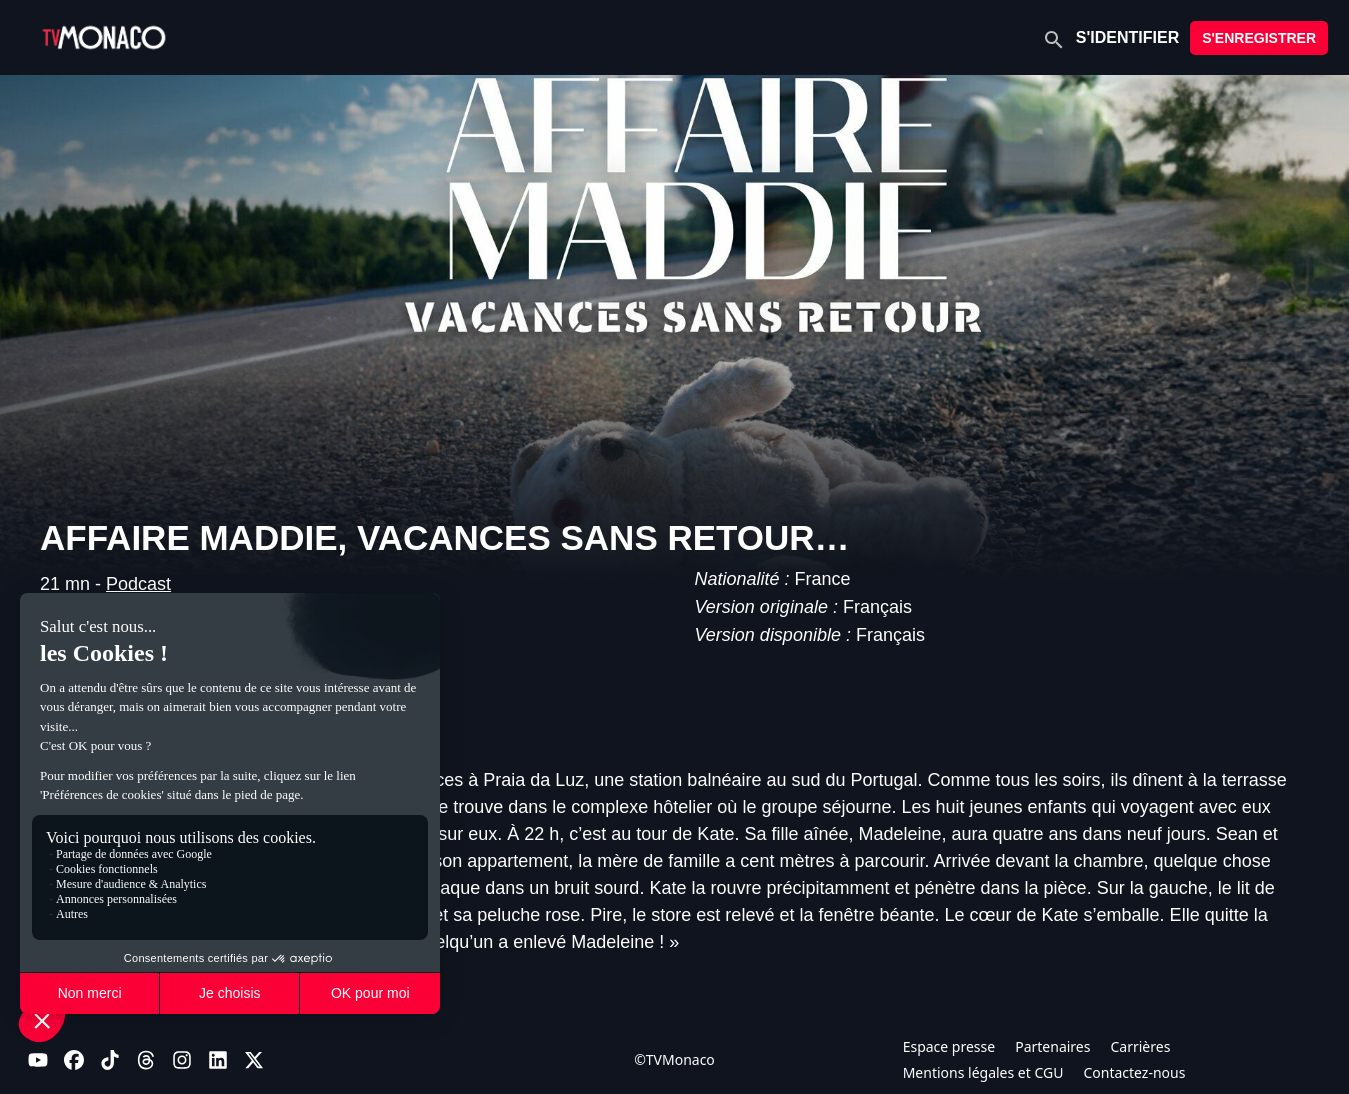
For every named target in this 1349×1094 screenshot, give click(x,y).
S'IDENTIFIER (1127, 37)
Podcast (138, 584)
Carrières (1140, 1046)
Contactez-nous (1134, 1072)
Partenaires (1052, 1046)
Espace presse (949, 1046)
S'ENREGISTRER (1259, 38)
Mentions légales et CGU (983, 1072)
